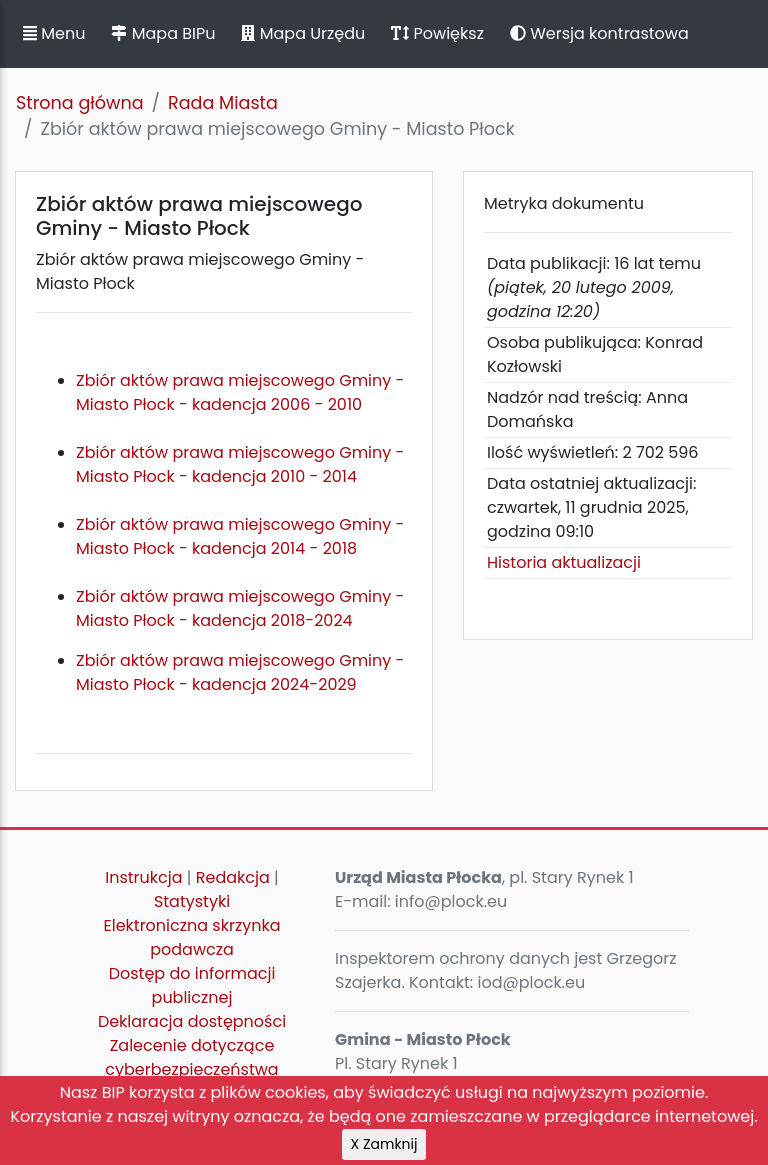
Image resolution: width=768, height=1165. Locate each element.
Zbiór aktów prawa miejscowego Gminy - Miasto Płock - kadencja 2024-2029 (240, 672)
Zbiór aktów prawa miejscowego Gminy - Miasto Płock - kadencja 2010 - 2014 (240, 476)
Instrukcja (143, 877)
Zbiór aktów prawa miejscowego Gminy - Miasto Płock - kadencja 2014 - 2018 (240, 548)
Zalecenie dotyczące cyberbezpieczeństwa (191, 1057)
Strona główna (80, 103)
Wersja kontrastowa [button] (599, 33)
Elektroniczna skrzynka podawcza (192, 937)
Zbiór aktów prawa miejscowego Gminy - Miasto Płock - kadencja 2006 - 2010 (240, 392)
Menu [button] (54, 33)
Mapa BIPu (163, 33)
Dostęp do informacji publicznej (192, 985)
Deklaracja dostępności (192, 1021)
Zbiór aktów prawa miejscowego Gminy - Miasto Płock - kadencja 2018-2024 (240, 608)
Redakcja (233, 877)
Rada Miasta (223, 103)
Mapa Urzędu (303, 33)
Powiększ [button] (437, 33)
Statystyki (192, 901)
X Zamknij (384, 1144)
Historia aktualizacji (564, 562)
